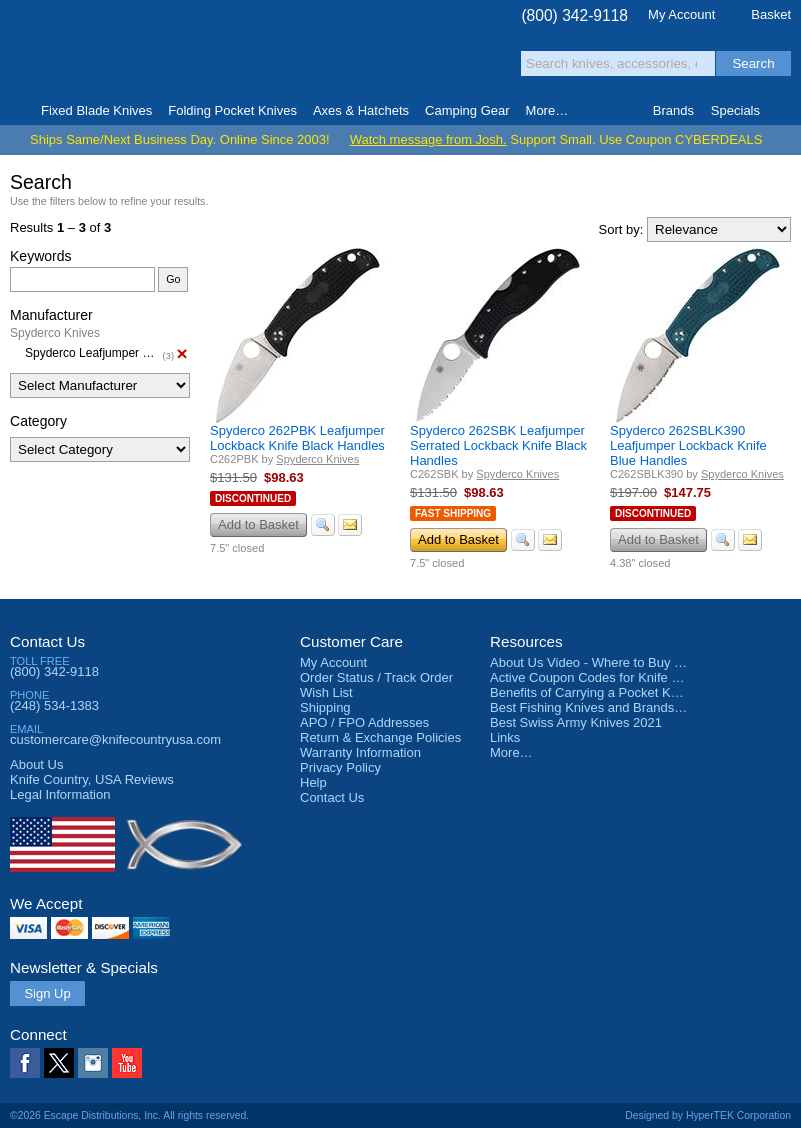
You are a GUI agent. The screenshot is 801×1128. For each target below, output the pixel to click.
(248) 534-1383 (54, 705)
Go (173, 279)
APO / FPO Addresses (364, 722)
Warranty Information (360, 752)
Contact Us (47, 641)
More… (511, 752)
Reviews (92, 779)
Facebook (25, 1063)
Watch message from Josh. (428, 139)
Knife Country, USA (94, 51)
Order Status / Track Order (376, 677)
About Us (36, 764)
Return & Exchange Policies (380, 737)
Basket (771, 14)
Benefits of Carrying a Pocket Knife (591, 692)
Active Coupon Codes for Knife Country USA (618, 677)
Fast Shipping (453, 513)
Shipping (325, 707)
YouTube (127, 1063)
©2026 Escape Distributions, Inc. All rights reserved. (129, 1115)
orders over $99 (346, 60)
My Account (681, 14)
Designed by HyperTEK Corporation (708, 1115)
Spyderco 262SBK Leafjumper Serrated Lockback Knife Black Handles (498, 445)
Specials (735, 110)
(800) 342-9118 (574, 15)
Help (313, 782)
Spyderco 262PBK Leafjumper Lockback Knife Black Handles (297, 438)
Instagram (93, 1063)
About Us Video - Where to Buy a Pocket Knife (624, 662)
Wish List (326, 692)
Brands (673, 110)
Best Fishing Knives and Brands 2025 (598, 707)
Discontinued (253, 498)
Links (505, 737)
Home (16, 111)
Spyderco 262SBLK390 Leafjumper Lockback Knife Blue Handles (688, 445)
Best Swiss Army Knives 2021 (576, 722)
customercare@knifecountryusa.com (115, 739)
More (547, 110)
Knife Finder (784, 111)
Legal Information (60, 794)
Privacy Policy (340, 767)
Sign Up (47, 993)
